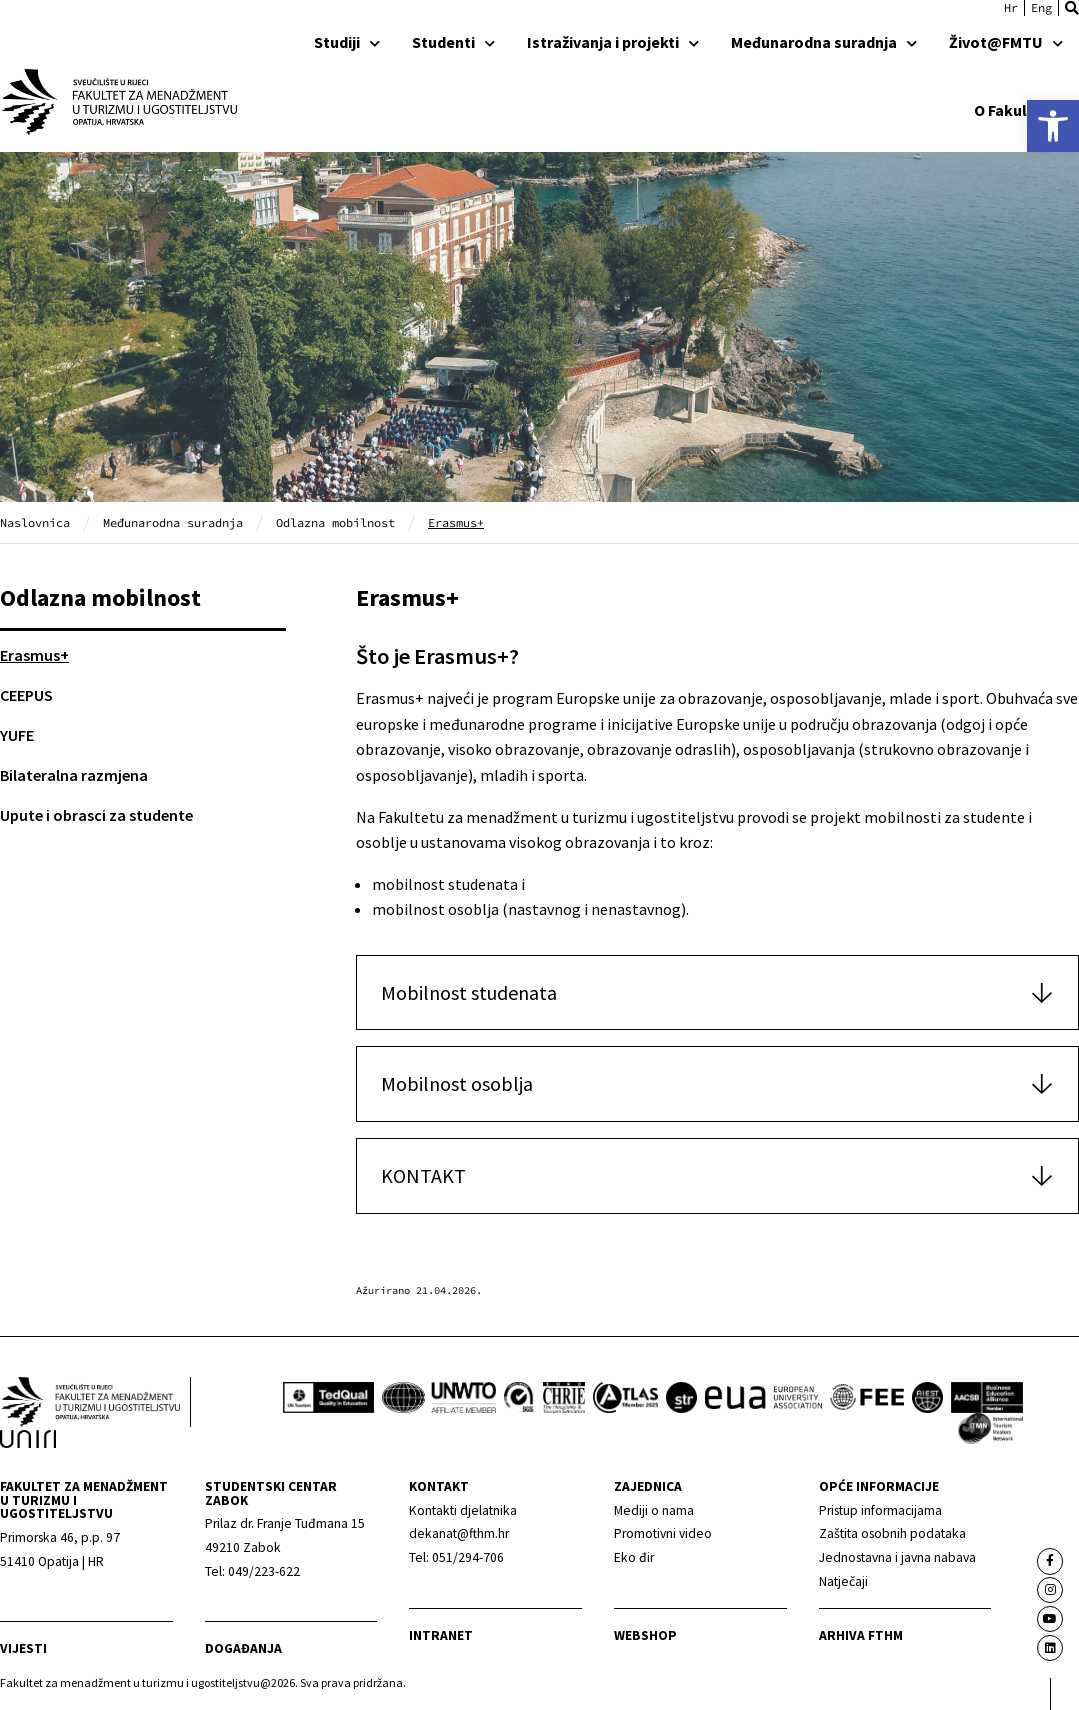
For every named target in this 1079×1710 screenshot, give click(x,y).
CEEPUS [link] (26, 695)
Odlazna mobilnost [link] (335, 522)
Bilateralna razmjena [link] (74, 775)
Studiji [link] (347, 42)
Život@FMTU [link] (1006, 42)
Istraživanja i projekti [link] (613, 42)
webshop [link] (645, 1635)
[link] (1053, 126)
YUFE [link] (17, 735)
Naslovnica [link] (35, 522)
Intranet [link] (441, 1635)
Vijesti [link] (23, 1648)
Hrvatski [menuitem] (1011, 8)
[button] (1072, 8)
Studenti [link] (453, 42)
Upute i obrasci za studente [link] (96, 815)
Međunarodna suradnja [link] (824, 42)
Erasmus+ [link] (34, 655)
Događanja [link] (243, 1648)
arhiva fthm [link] (861, 1635)
